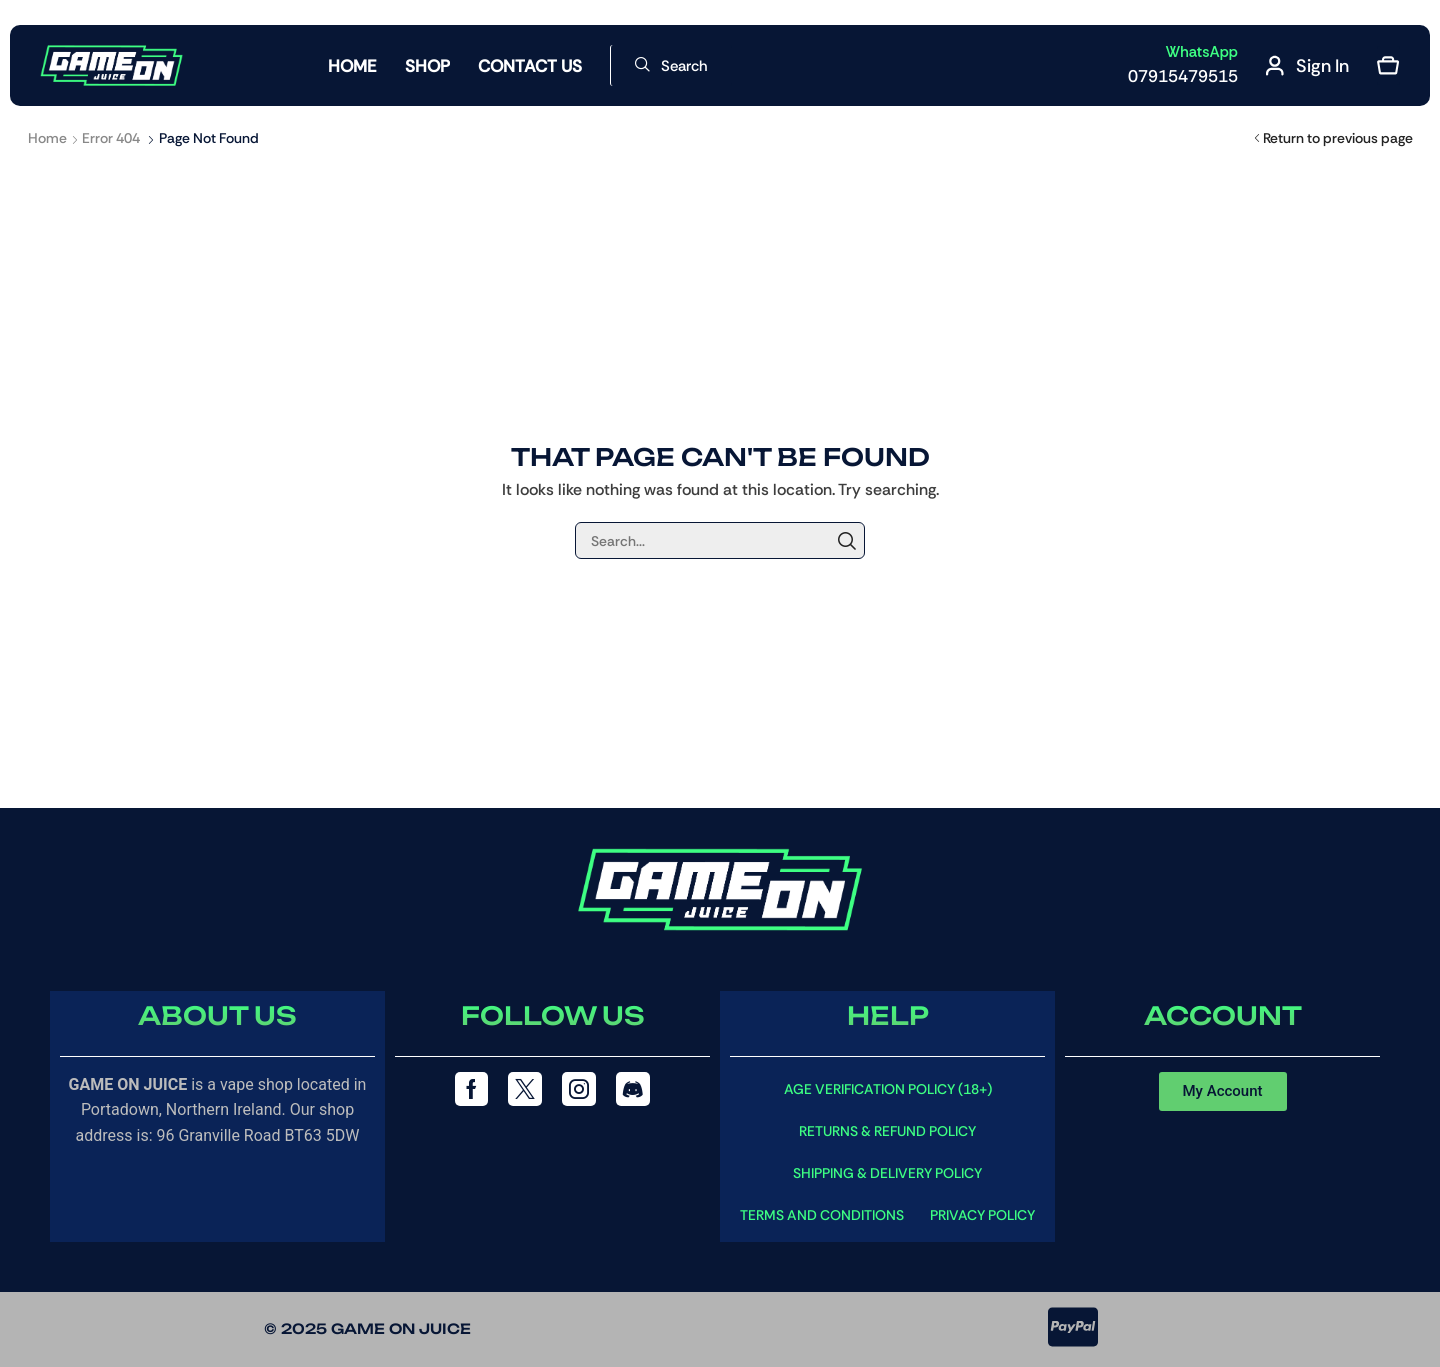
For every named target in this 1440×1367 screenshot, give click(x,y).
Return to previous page (1338, 138)
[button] (671, 65)
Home (47, 138)
